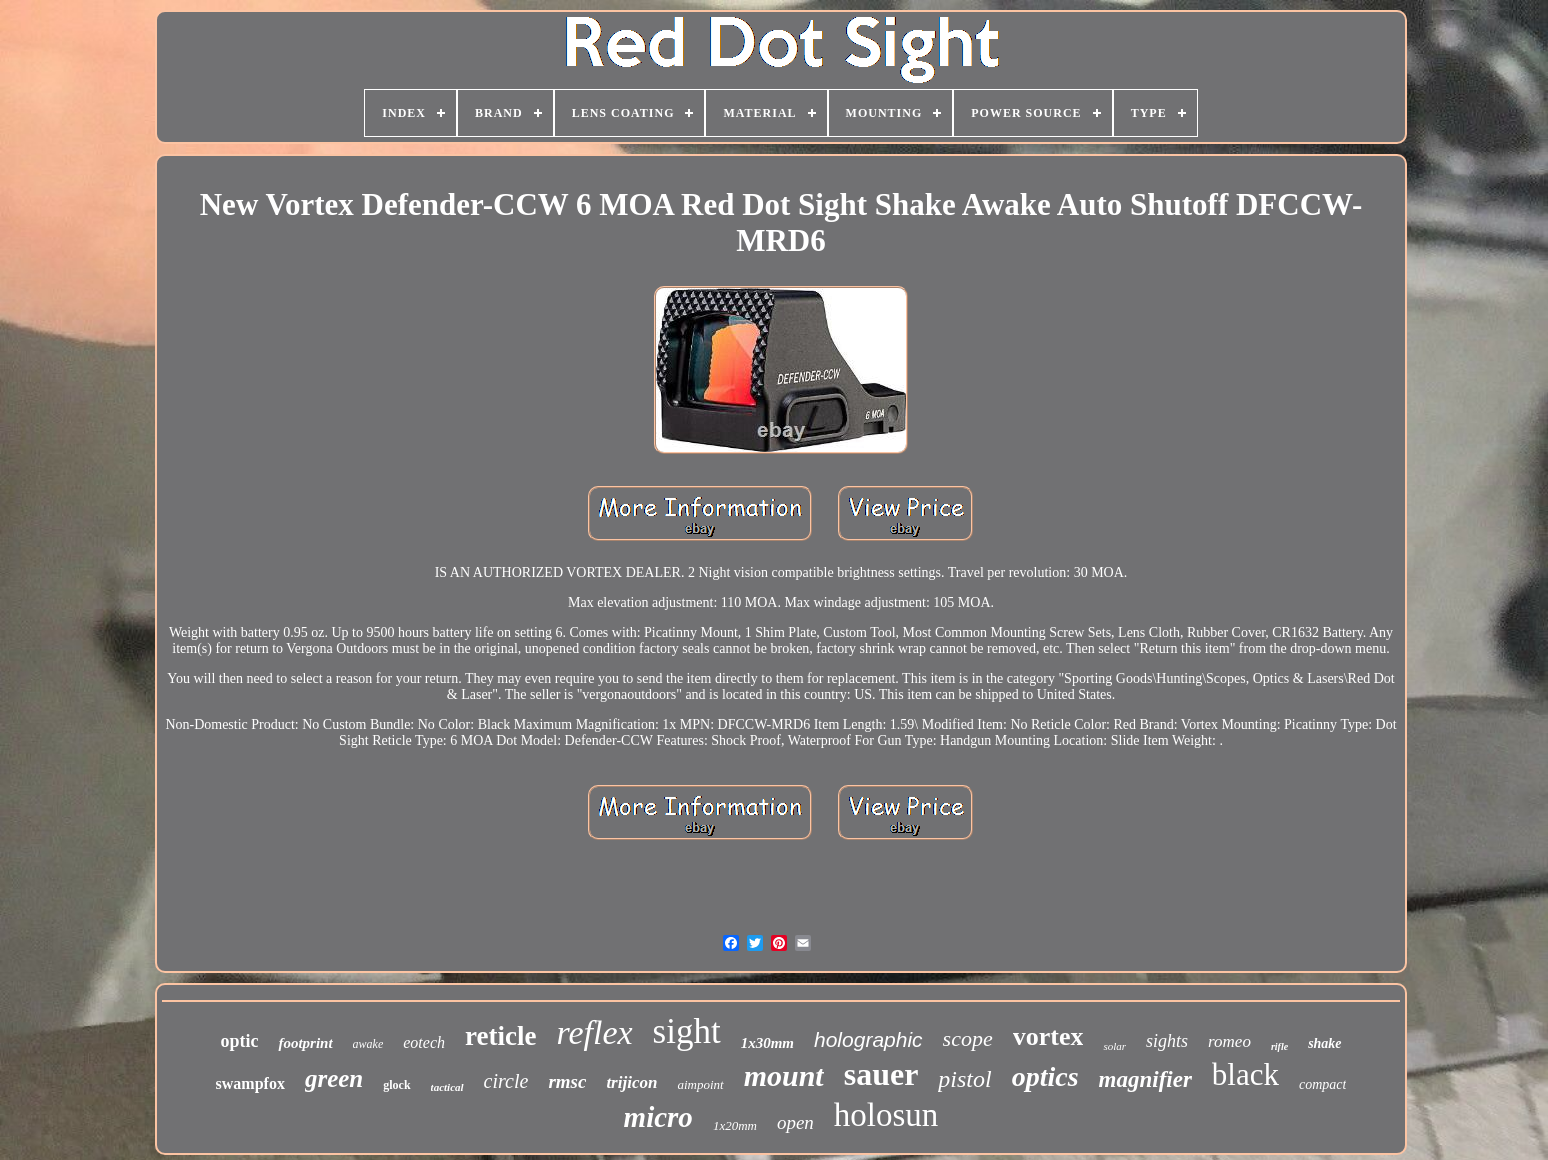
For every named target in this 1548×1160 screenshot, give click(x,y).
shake (1324, 1043)
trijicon (631, 1082)
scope (968, 1038)
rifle (1279, 1046)
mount (784, 1075)
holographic (868, 1039)
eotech (424, 1042)
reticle (500, 1036)
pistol (964, 1079)
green (334, 1078)
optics (1045, 1076)
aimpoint (700, 1084)
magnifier (1145, 1079)
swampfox (250, 1083)
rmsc (567, 1081)
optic (239, 1041)
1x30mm (767, 1043)
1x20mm (735, 1125)
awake (368, 1044)
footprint (305, 1043)
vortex (1048, 1036)
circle (506, 1081)
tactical (447, 1087)
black (1245, 1074)
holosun (886, 1115)
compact (1322, 1084)
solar (1114, 1046)
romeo (1229, 1041)
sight (687, 1031)
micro (658, 1117)
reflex (594, 1032)
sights (1167, 1041)
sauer (881, 1074)
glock (396, 1085)
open (795, 1122)
